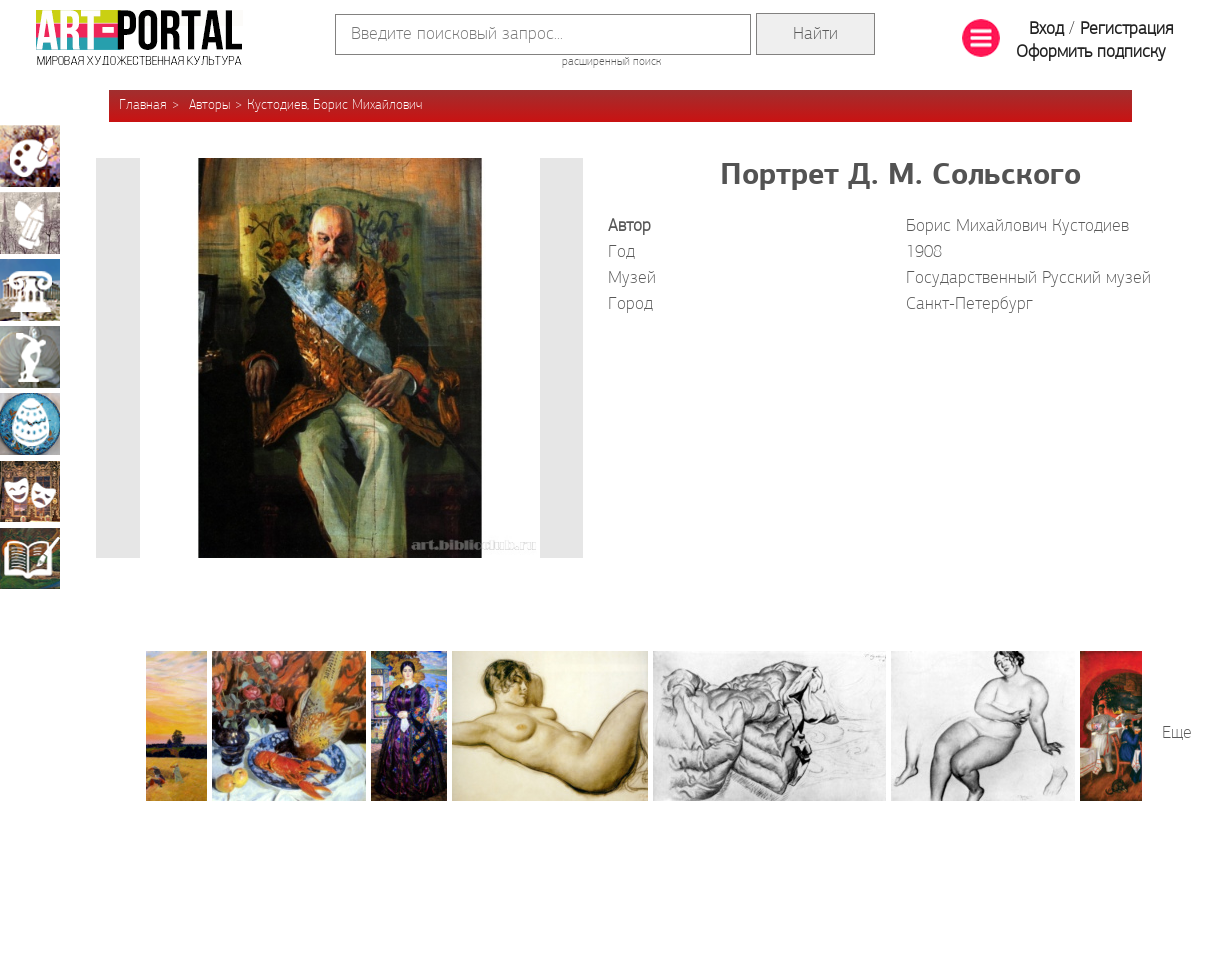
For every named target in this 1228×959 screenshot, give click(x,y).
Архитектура (30, 290)
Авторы (209, 105)
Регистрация (1126, 29)
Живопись (30, 156)
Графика (30, 223)
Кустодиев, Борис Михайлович (334, 105)
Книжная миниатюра (30, 558)
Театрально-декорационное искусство (30, 491)
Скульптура (30, 357)
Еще (1177, 733)
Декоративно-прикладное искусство (30, 424)
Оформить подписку (1091, 52)
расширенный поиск (611, 62)
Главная (143, 105)
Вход (1046, 29)
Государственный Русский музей (1028, 278)
